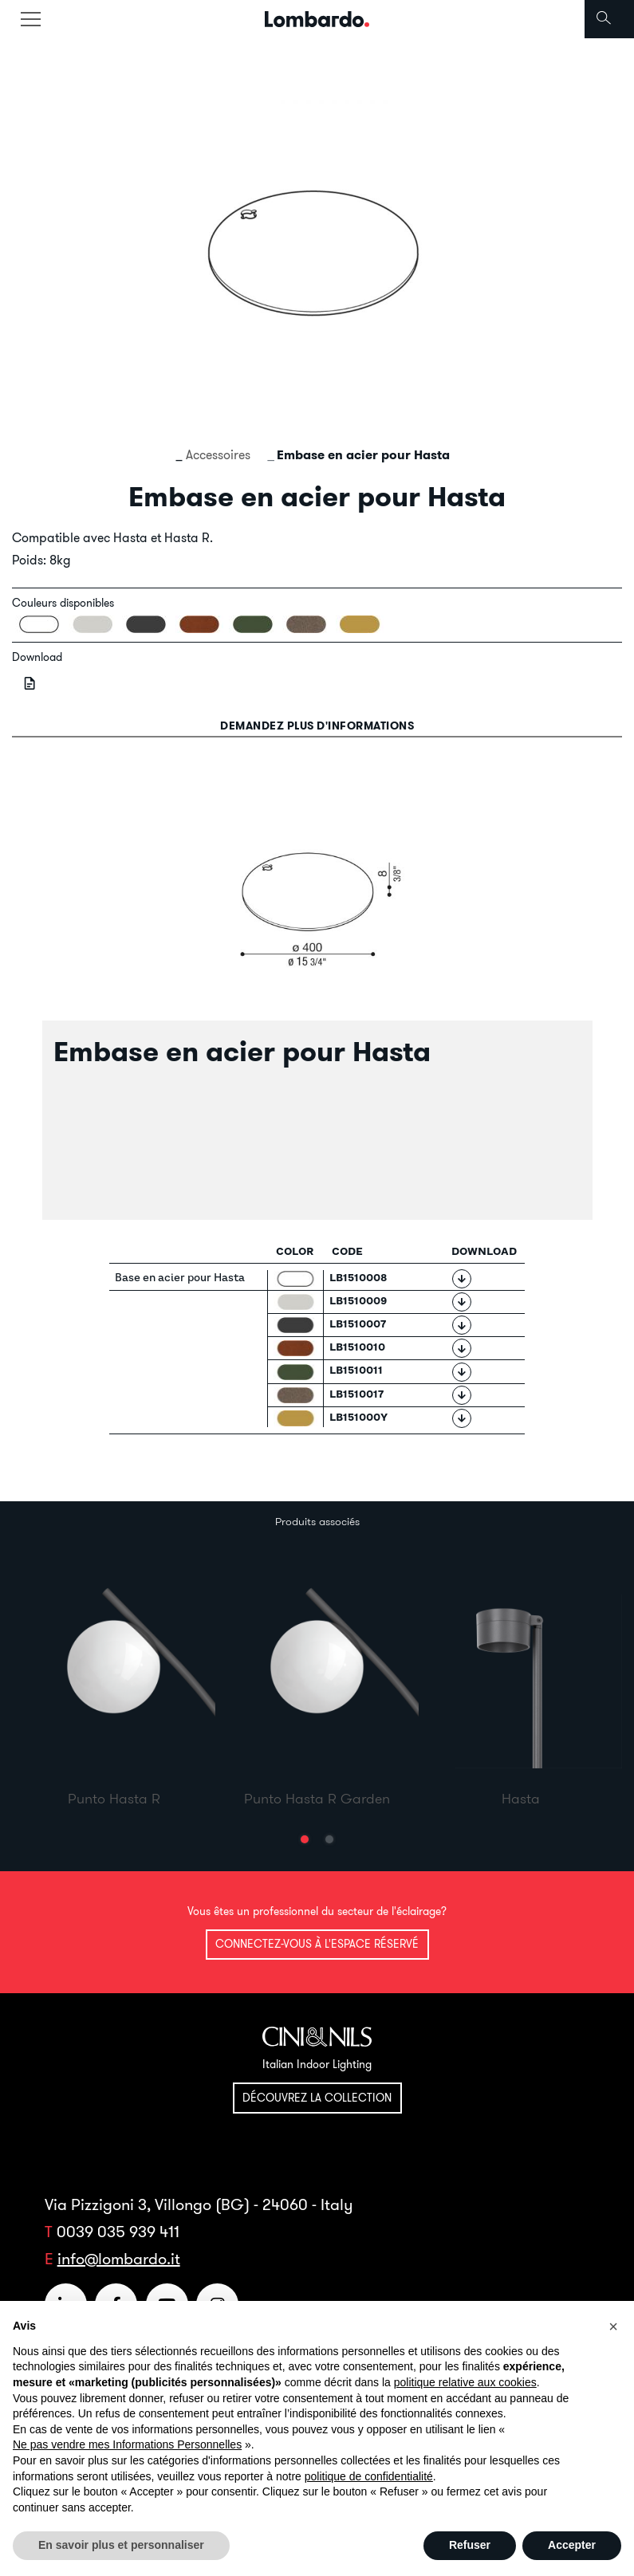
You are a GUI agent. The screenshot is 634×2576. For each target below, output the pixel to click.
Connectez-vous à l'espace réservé (317, 1944)
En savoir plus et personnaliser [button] (121, 2545)
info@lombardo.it (118, 2258)
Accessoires (218, 454)
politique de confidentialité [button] (369, 2476)
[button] (305, 1839)
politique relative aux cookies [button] (465, 2382)
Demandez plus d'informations (317, 725)
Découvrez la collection (317, 2097)
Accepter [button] (572, 2545)
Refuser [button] (469, 2545)
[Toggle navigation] (30, 19)
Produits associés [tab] (317, 1521)
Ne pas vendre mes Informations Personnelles (127, 2444)
